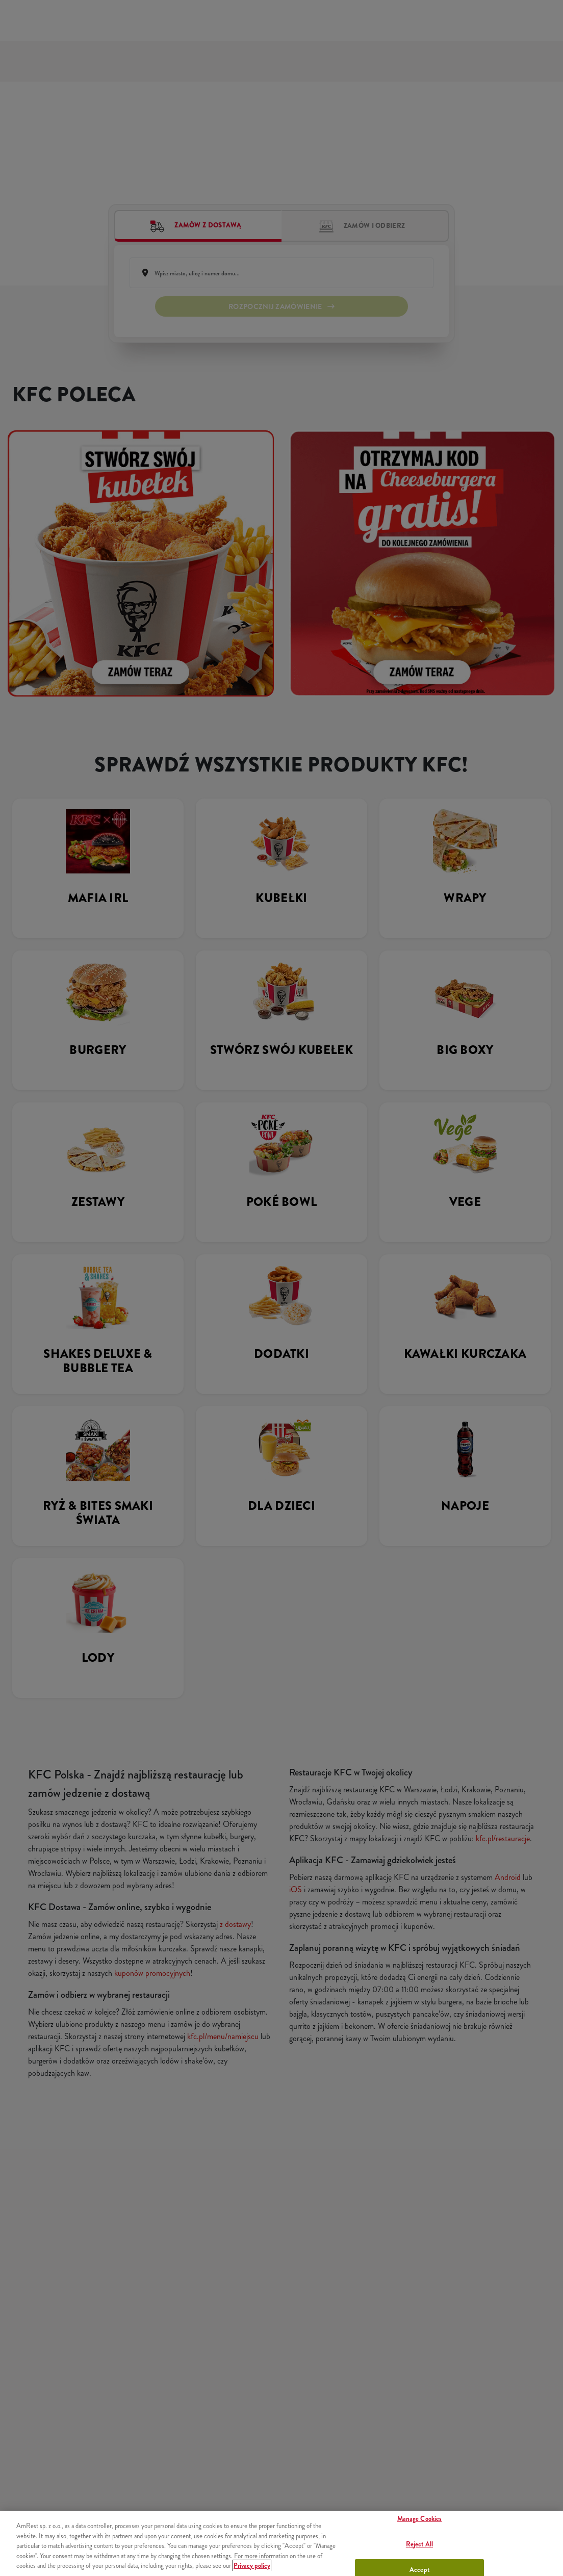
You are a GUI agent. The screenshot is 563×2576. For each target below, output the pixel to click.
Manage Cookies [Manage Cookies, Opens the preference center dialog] (419, 2518)
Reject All (419, 2544)
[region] (281, 2543)
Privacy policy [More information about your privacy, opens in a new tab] (252, 2565)
